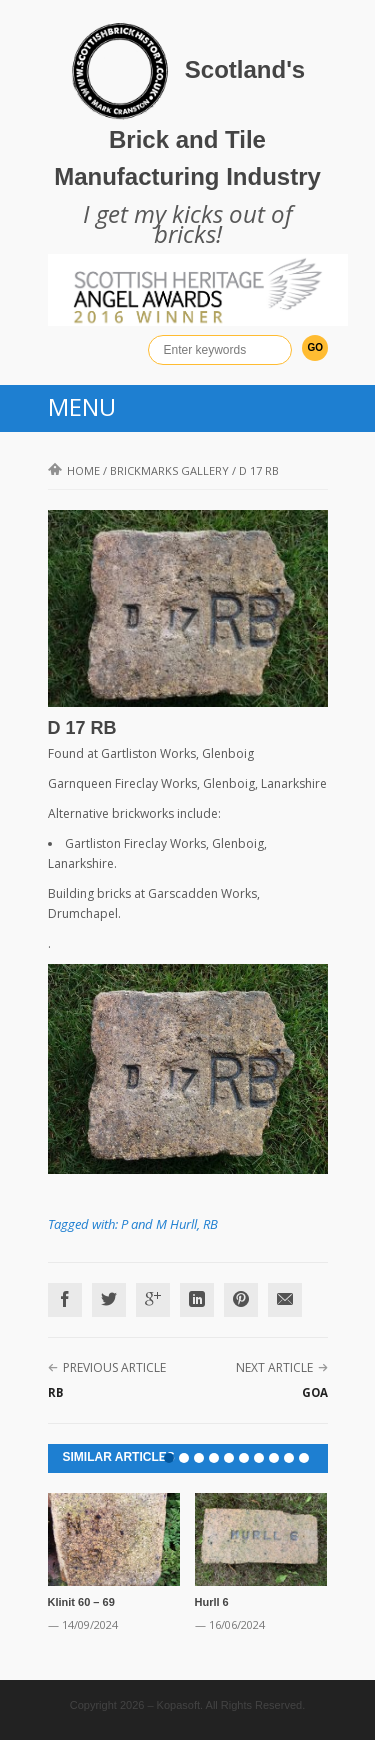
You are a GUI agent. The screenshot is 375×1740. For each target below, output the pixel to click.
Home (74, 470)
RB (210, 1224)
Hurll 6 (212, 1602)
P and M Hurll (159, 1224)
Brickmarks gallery (169, 470)
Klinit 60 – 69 (81, 1602)
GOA (315, 1392)
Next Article (274, 1367)
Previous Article (114, 1367)
